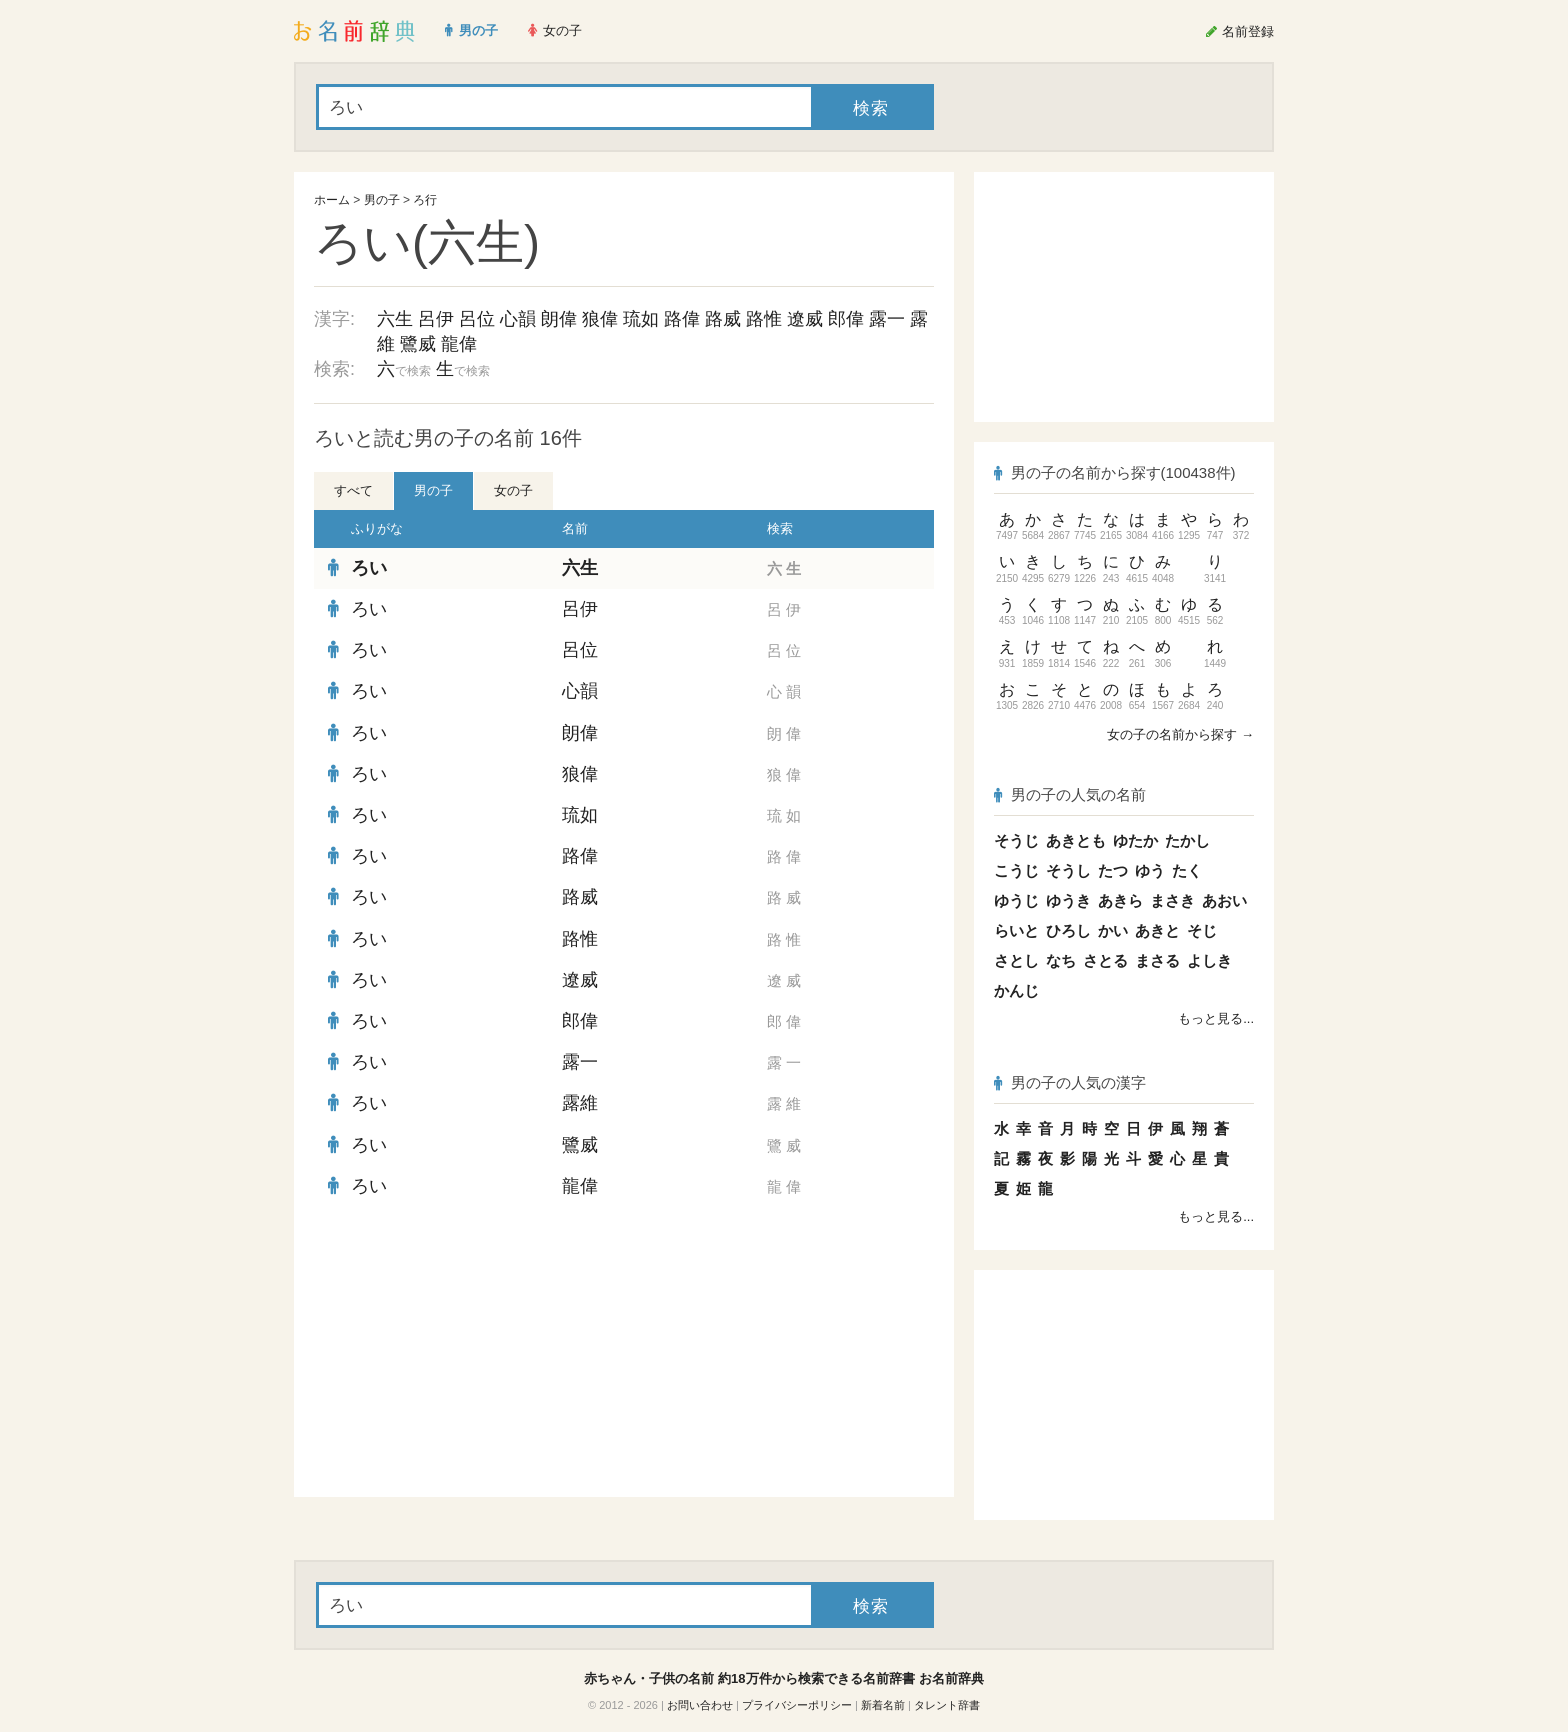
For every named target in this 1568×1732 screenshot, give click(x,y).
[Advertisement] (464, 1352)
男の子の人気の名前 (1070, 794)
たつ (1113, 870)
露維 (580, 1103)
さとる (1105, 960)
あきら (1120, 900)
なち (1061, 960)
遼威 (805, 319)
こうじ (1016, 870)
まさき (1172, 900)
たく (1187, 870)
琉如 (641, 319)
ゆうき (1068, 900)
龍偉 (459, 344)
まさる (1157, 960)
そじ (1202, 930)
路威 (723, 319)
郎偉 (846, 319)
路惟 (764, 319)
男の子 (382, 200)
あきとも (1076, 840)
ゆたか (1135, 840)
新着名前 (883, 1705)
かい (1113, 930)
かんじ (1016, 990)
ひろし (1068, 930)
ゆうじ (1016, 900)
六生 (395, 319)
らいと (1016, 930)
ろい (369, 568)
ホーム (332, 200)
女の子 (513, 490)
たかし (1187, 840)
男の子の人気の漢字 (1070, 1082)
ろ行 (425, 200)
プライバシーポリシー (797, 1705)
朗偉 (559, 319)
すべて (353, 490)
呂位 (477, 319)
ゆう (1150, 870)
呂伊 (436, 319)
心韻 (518, 319)
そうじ (1016, 840)
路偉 (682, 319)
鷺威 (418, 344)
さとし (1016, 960)
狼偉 (600, 319)
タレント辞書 (947, 1705)
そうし (1068, 870)
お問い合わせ (700, 1705)
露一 (887, 319)
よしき (1209, 960)
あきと (1157, 930)
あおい (1224, 900)
